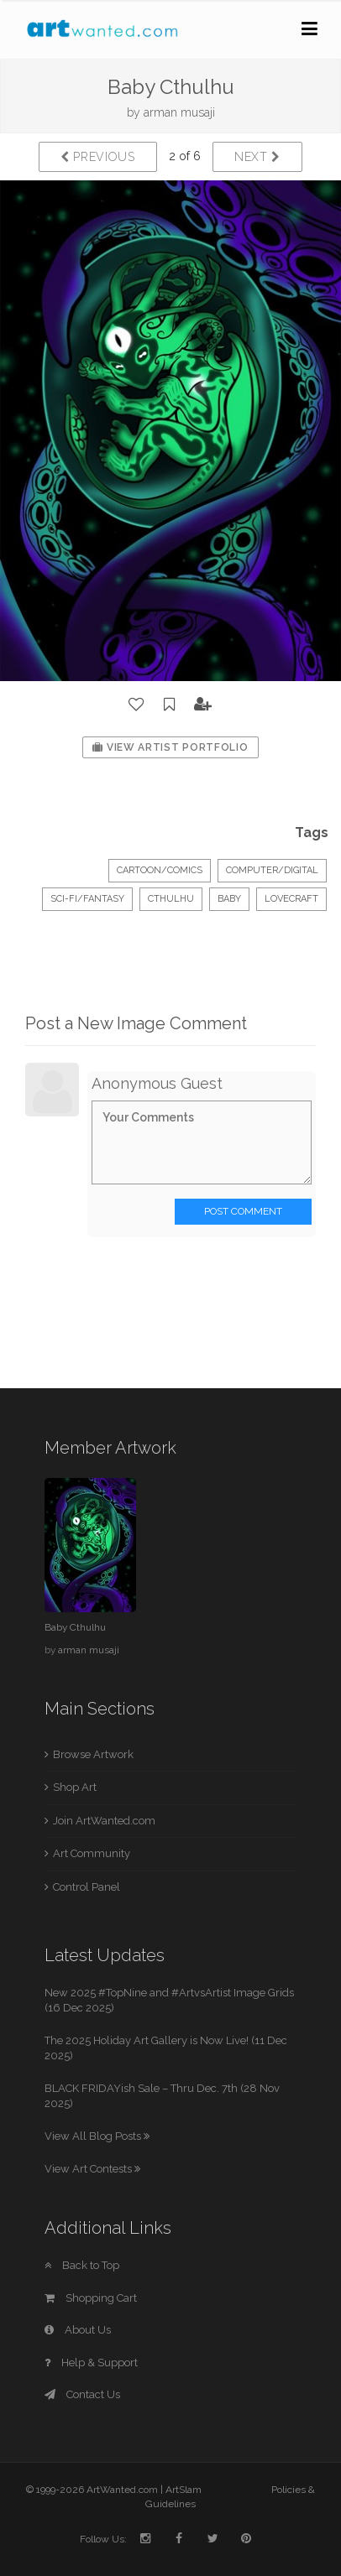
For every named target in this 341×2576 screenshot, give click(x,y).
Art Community (91, 1853)
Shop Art (75, 1787)
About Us (78, 2330)
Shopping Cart (91, 2298)
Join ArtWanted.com (104, 1820)
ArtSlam (183, 2489)
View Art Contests (92, 2168)
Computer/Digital (272, 870)
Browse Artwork (93, 1754)
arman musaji (179, 112)
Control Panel (86, 1887)
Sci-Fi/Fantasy (87, 898)
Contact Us (82, 2394)
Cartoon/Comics (159, 870)
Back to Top (82, 2265)
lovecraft (291, 898)
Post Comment (243, 1211)
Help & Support (91, 2362)
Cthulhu (171, 898)
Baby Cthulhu (75, 1627)
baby (229, 898)
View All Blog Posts (97, 2136)
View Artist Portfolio (170, 747)
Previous (97, 157)
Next (257, 157)
